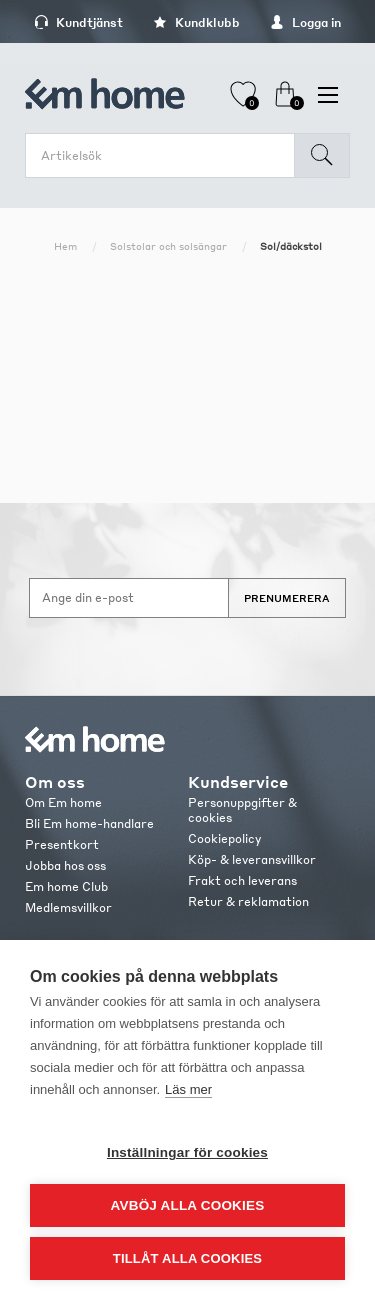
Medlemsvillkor (68, 907)
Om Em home (63, 802)
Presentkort (62, 844)
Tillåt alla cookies (187, 1258)
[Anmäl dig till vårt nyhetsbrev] (129, 598)
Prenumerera (287, 598)
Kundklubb (196, 22)
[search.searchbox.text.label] (165, 155)
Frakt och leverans (242, 880)
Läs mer (188, 1089)
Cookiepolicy (224, 838)
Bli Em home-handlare (89, 823)
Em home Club (66, 886)
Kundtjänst (78, 22)
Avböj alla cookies (188, 1205)
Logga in (305, 22)
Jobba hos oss (65, 865)
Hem (65, 246)
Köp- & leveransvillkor (252, 859)
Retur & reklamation (248, 901)
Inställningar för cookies (187, 1152)
